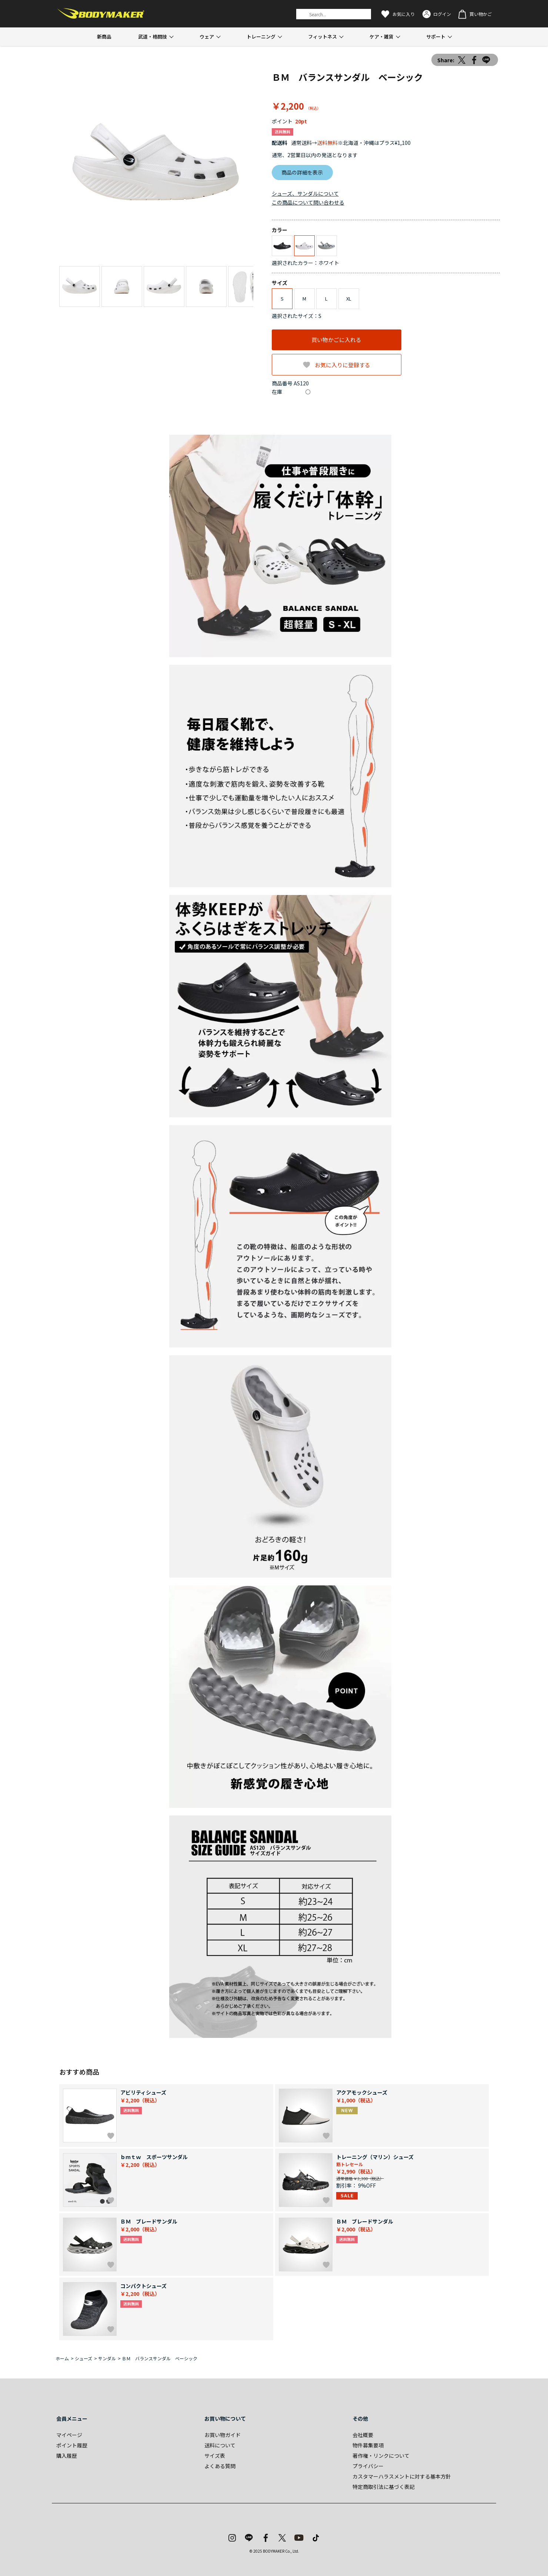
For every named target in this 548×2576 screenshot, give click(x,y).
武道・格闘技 (152, 36)
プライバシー (368, 2466)
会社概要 (362, 2435)
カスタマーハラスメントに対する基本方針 (401, 2476)
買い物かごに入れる (336, 340)
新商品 (104, 36)
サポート (435, 36)
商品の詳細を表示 (302, 172)
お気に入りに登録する (342, 365)
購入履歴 (66, 2455)
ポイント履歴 (71, 2445)
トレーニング (261, 36)
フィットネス (322, 36)
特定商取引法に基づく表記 (383, 2486)
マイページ (69, 2435)
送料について (219, 2445)
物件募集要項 (368, 2445)
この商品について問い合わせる (308, 202)
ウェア (207, 36)
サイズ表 (214, 2455)
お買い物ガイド (222, 2435)
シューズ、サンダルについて (305, 193)
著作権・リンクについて (381, 2455)
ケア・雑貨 (382, 36)
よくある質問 (219, 2466)
